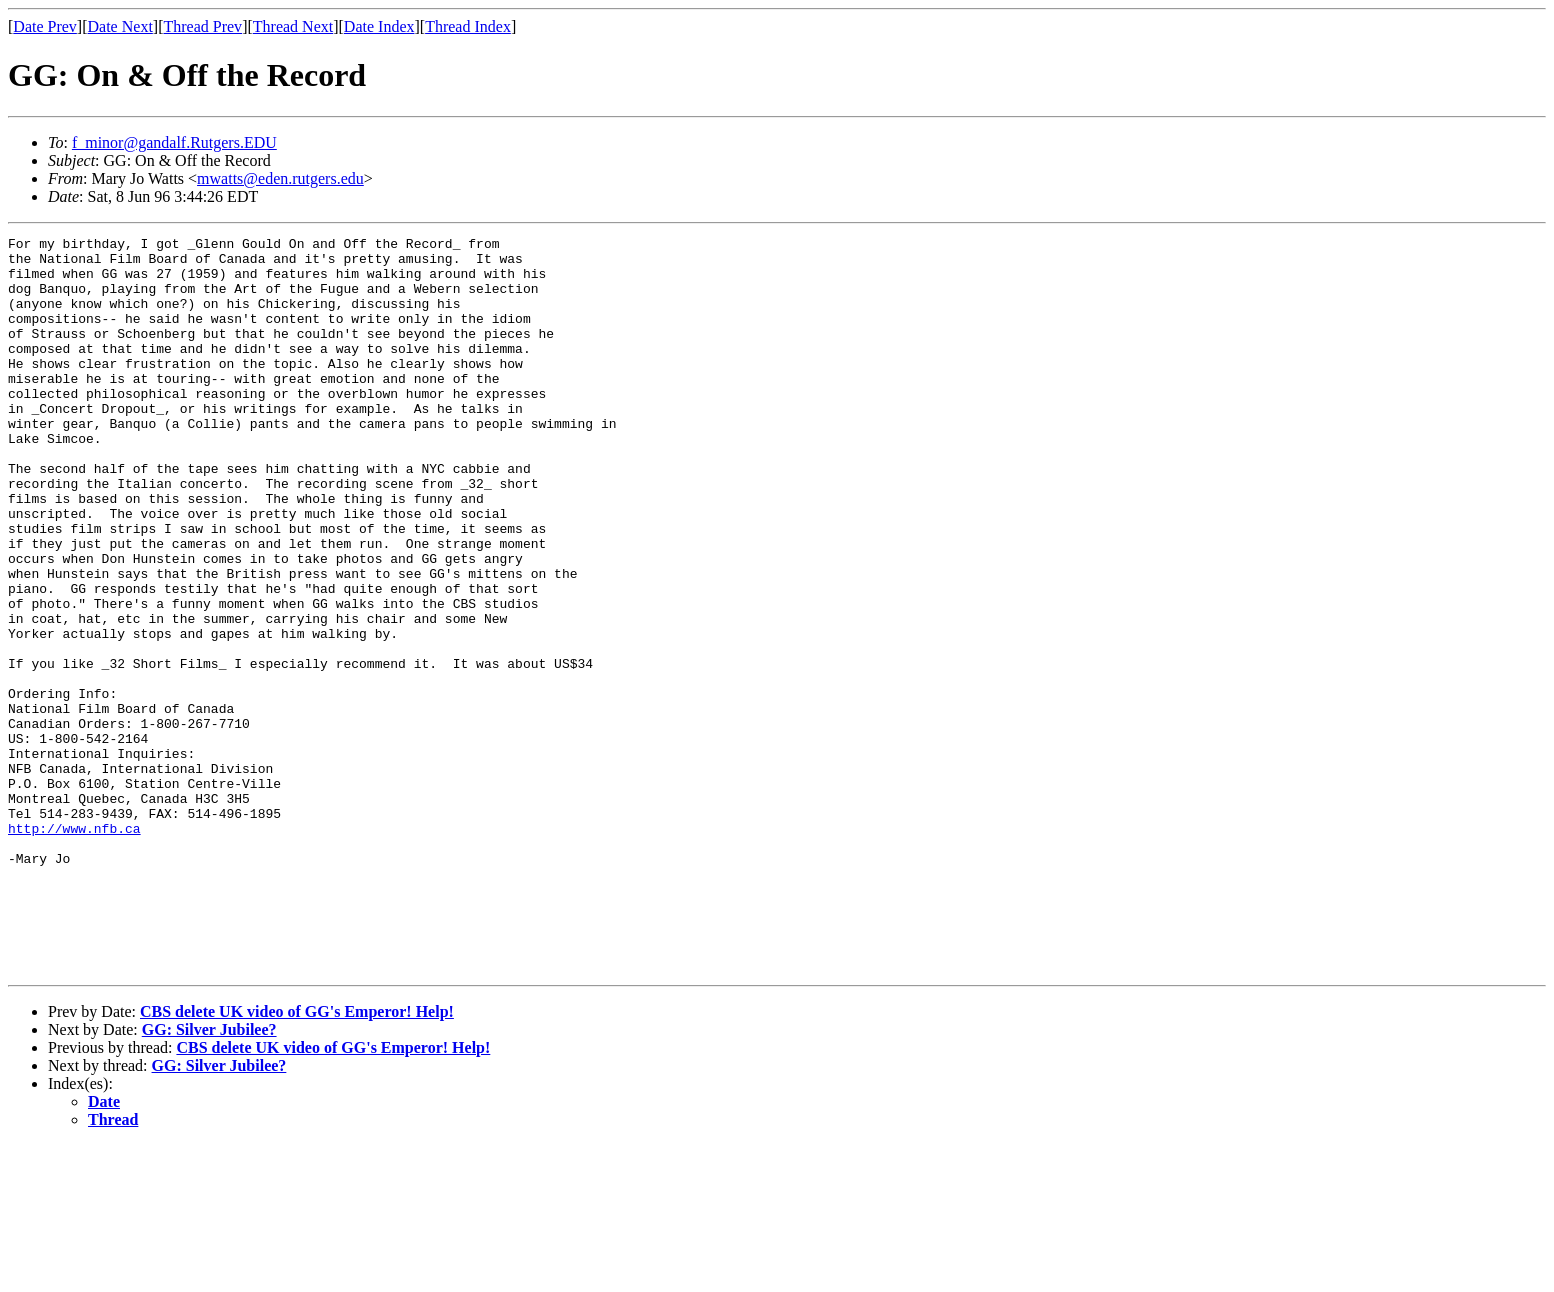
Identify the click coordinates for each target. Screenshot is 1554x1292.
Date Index (379, 26)
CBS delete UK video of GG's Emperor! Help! (297, 1158)
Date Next (120, 26)
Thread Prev (202, 26)
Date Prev (45, 26)
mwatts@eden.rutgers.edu (280, 178)
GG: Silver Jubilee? (209, 1176)
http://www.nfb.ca (74, 948)
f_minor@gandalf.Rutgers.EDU (174, 142)
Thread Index (468, 26)
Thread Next (293, 26)
